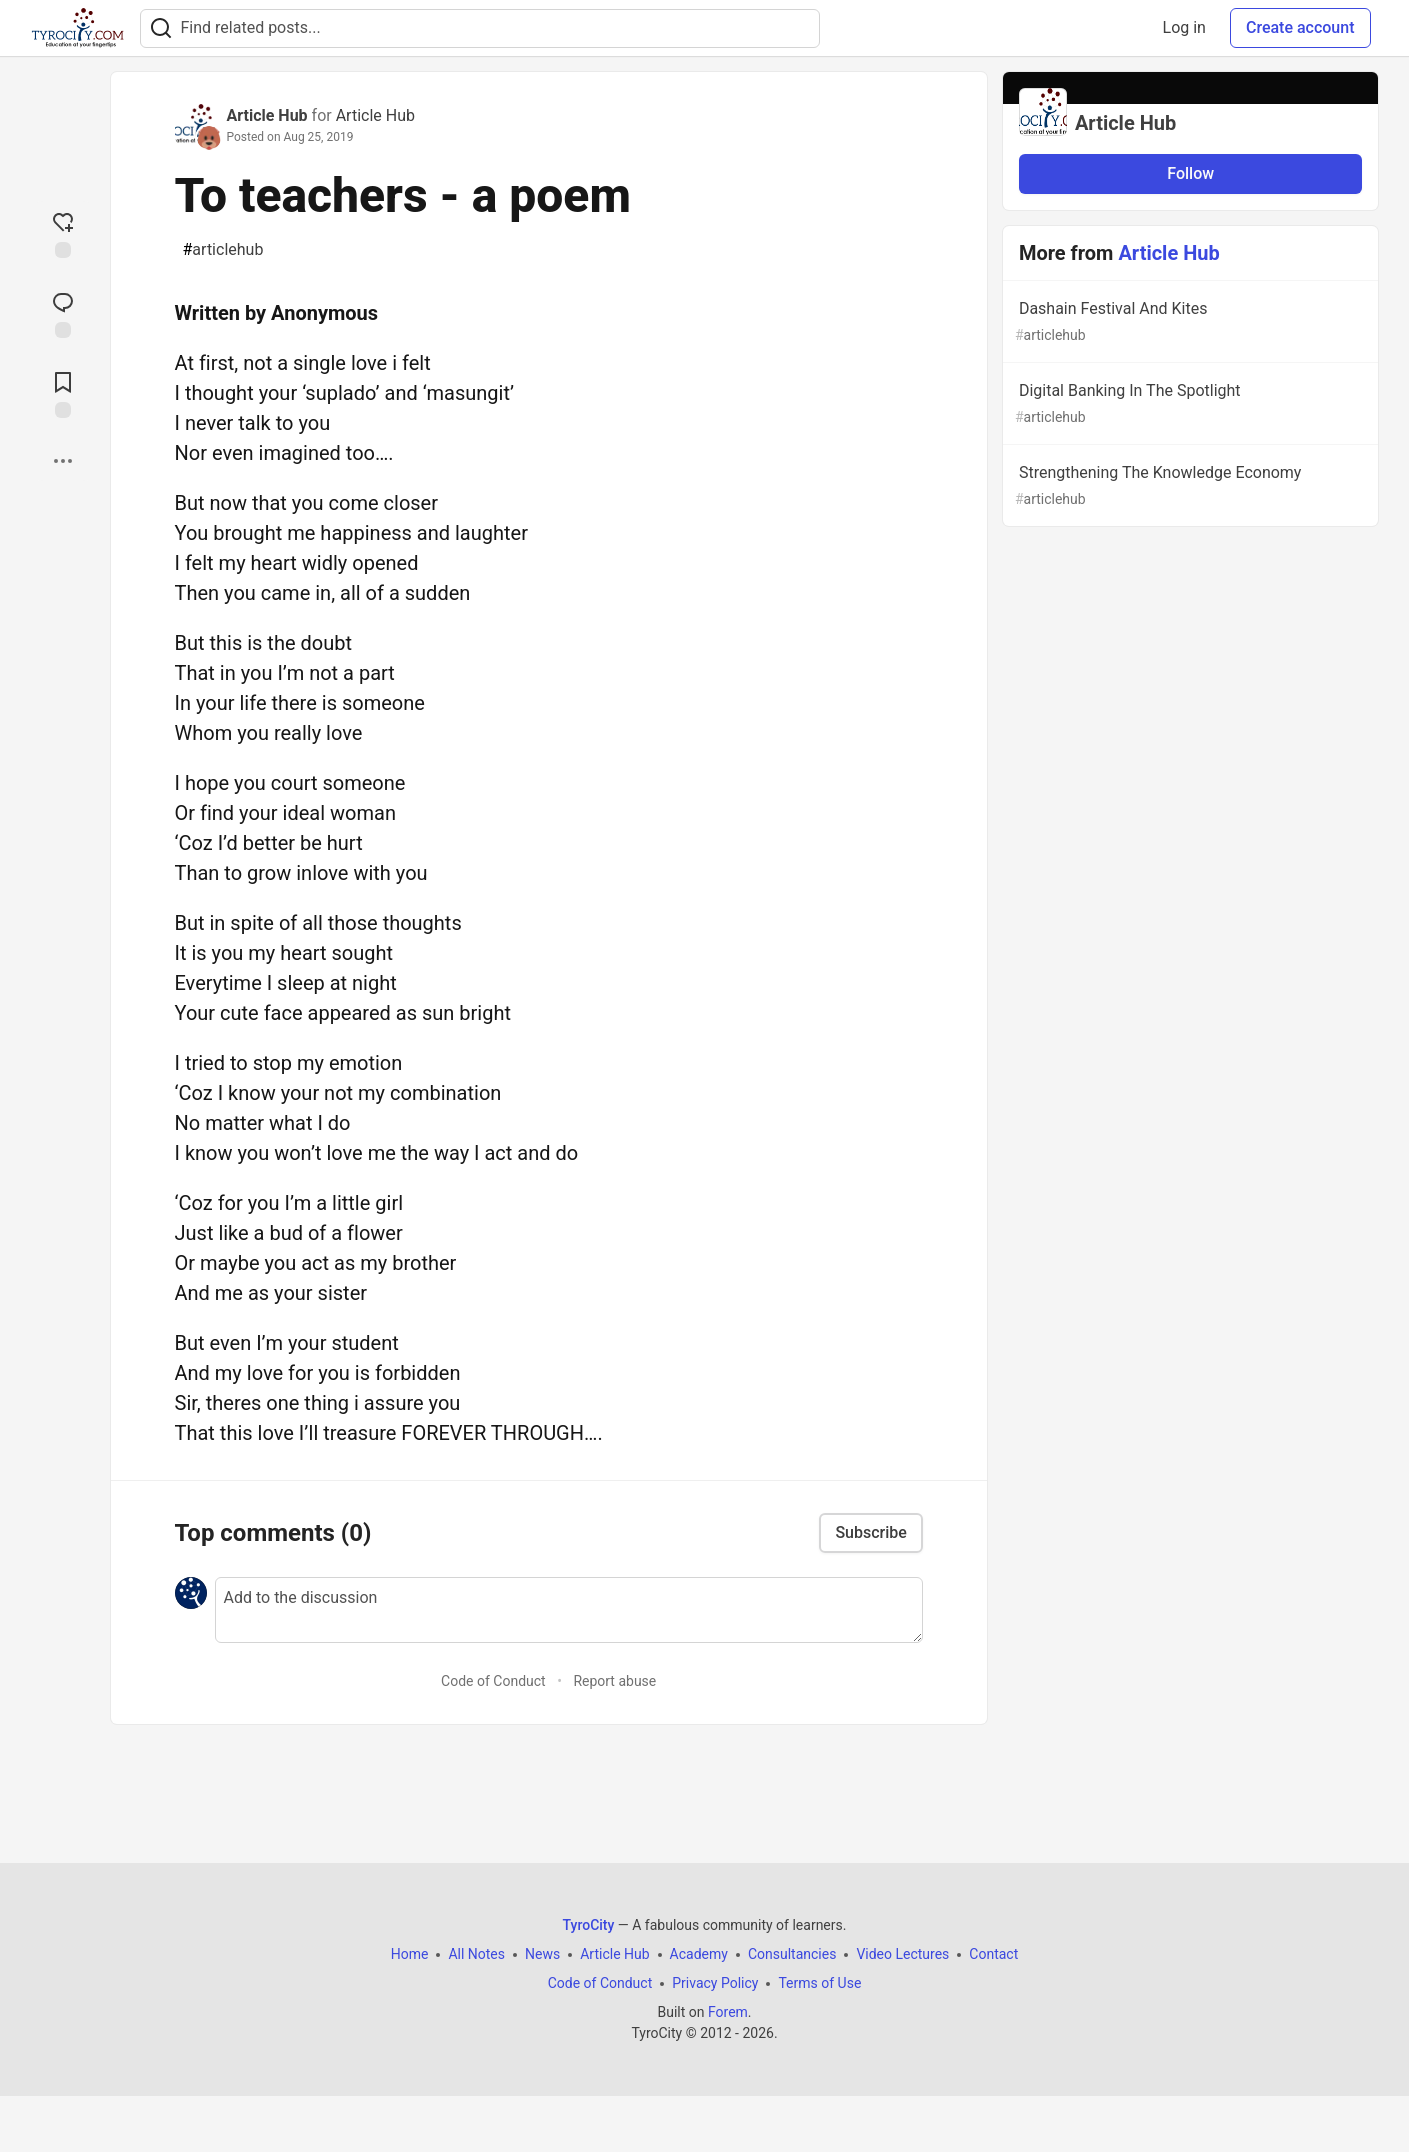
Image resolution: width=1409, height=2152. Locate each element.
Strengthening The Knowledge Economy (1189, 486)
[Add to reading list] (63, 393)
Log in (1184, 27)
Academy (699, 1954)
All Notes (476, 1954)
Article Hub (267, 115)
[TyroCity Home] (77, 28)
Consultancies (792, 1954)
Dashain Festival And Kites (1189, 322)
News (542, 1954)
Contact (993, 1954)
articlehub (223, 250)
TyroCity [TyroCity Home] (589, 1925)
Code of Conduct (493, 1681)
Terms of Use (819, 1983)
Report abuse (614, 1681)
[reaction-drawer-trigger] (63, 233)
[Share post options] (63, 461)
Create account (1300, 27)
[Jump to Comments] (63, 313)
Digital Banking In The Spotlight (1189, 404)
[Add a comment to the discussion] (569, 1610)
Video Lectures (902, 1954)
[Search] (161, 28)
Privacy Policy (715, 1983)
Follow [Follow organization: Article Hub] (1190, 173)
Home (410, 1954)
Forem (728, 2012)
